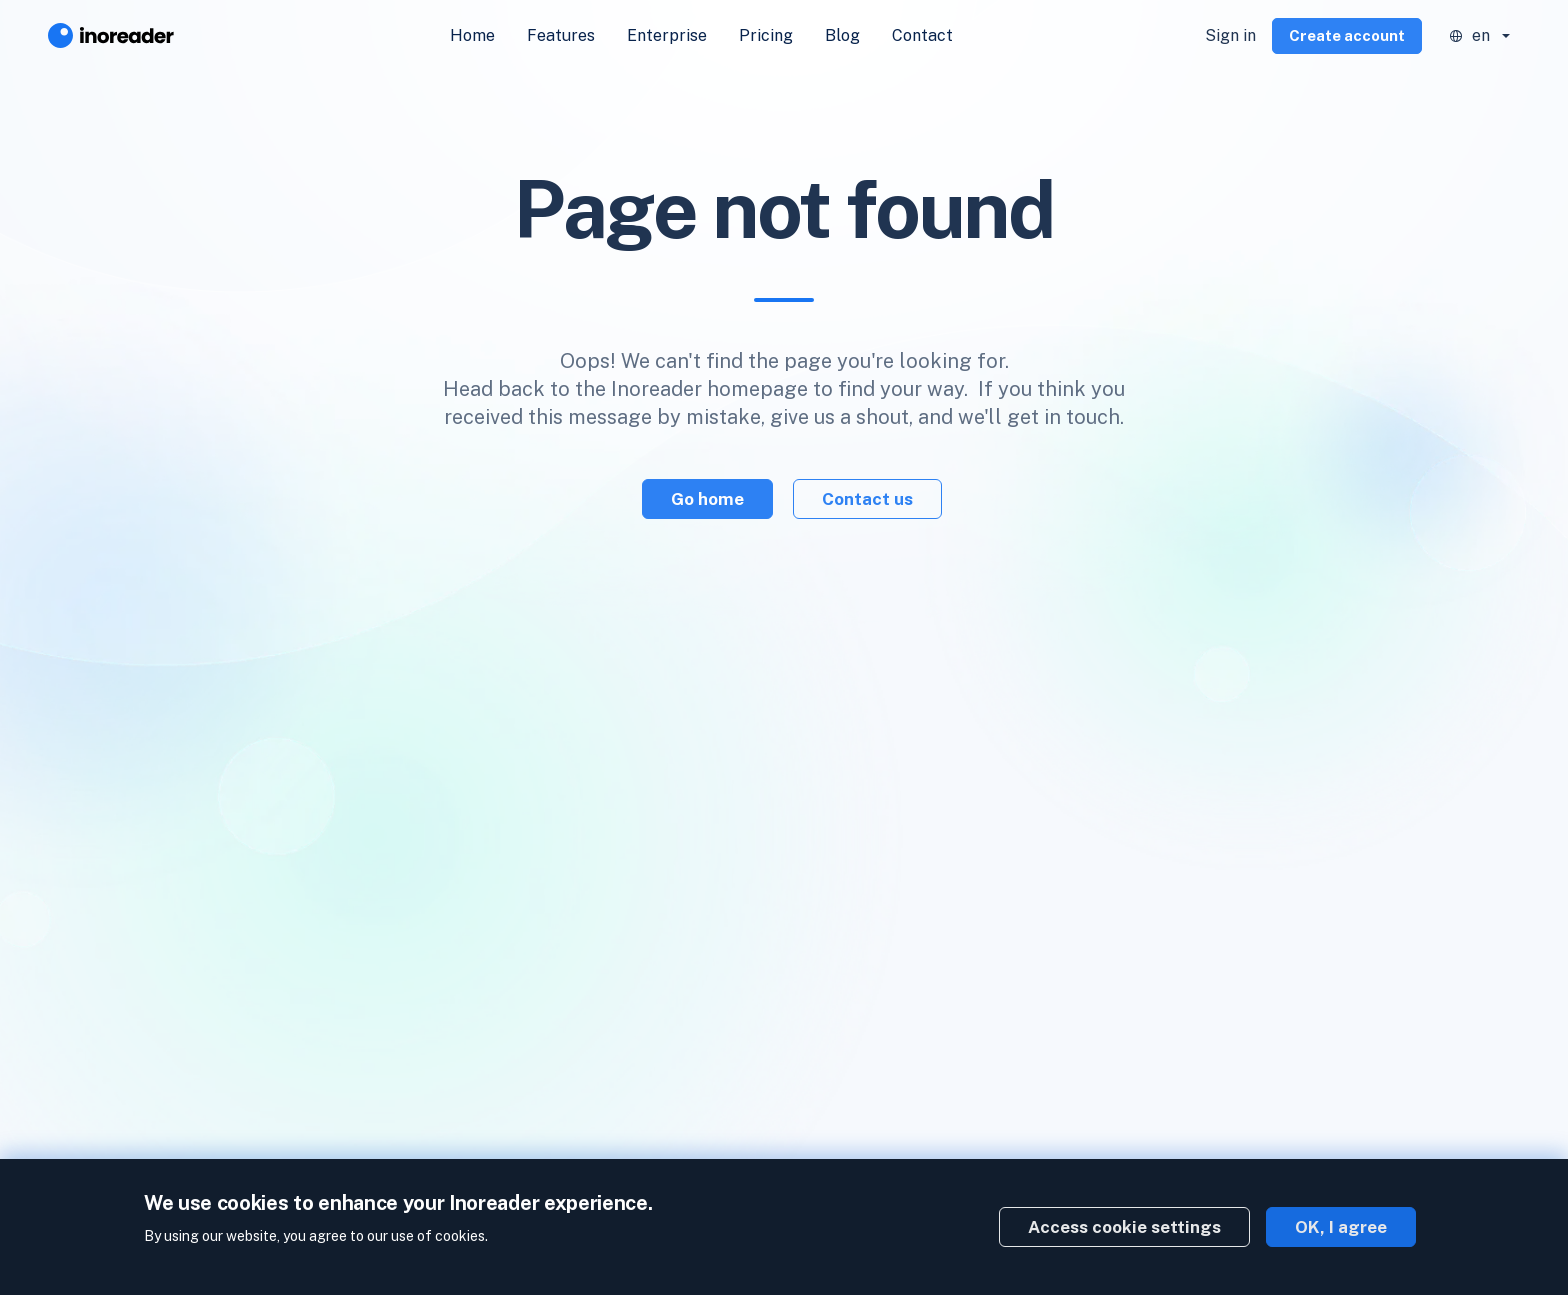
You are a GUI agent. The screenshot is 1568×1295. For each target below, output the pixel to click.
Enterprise (667, 35)
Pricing (766, 35)
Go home (707, 499)
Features (561, 35)
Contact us (867, 499)
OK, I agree (1341, 1227)
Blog (842, 35)
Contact (922, 35)
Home (472, 35)
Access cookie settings (1124, 1227)
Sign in (1230, 35)
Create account (1347, 35)
